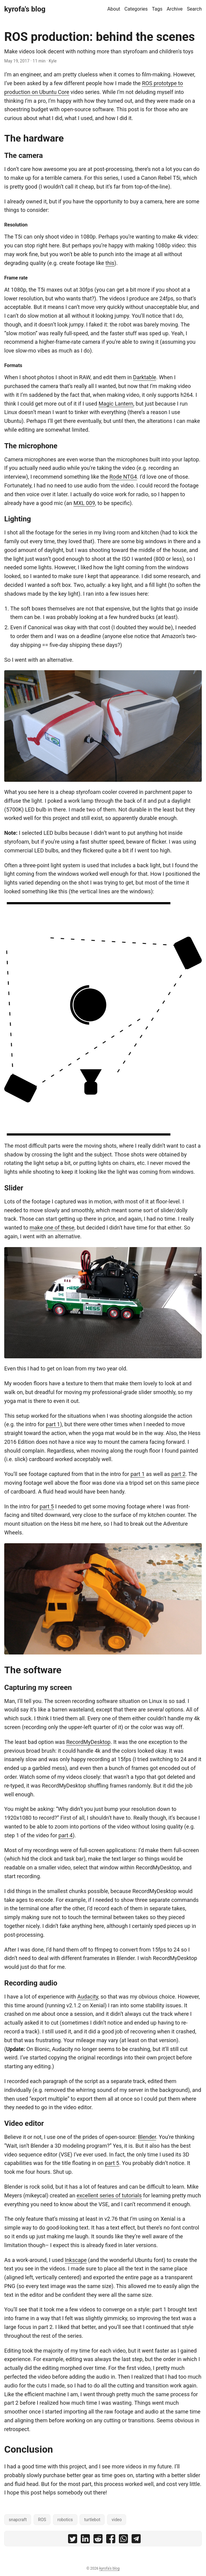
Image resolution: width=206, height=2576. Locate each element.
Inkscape (76, 2260)
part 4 (65, 1835)
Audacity (87, 1996)
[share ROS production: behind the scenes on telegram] (136, 2540)
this (110, 263)
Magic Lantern (116, 403)
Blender (147, 2137)
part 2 (178, 1474)
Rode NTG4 (123, 476)
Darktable (144, 377)
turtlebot (92, 2519)
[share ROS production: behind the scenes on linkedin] (85, 2540)
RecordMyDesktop (88, 1742)
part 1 (53, 1424)
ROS (42, 2519)
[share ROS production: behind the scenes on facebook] (110, 2540)
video (117, 2519)
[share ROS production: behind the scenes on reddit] (98, 2540)
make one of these (52, 1227)
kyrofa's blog (24, 9)
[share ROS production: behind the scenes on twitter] (72, 2540)
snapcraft (18, 2519)
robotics (65, 2519)
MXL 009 (84, 503)
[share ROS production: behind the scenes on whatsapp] (123, 2540)
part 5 (47, 1506)
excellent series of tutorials (109, 2195)
